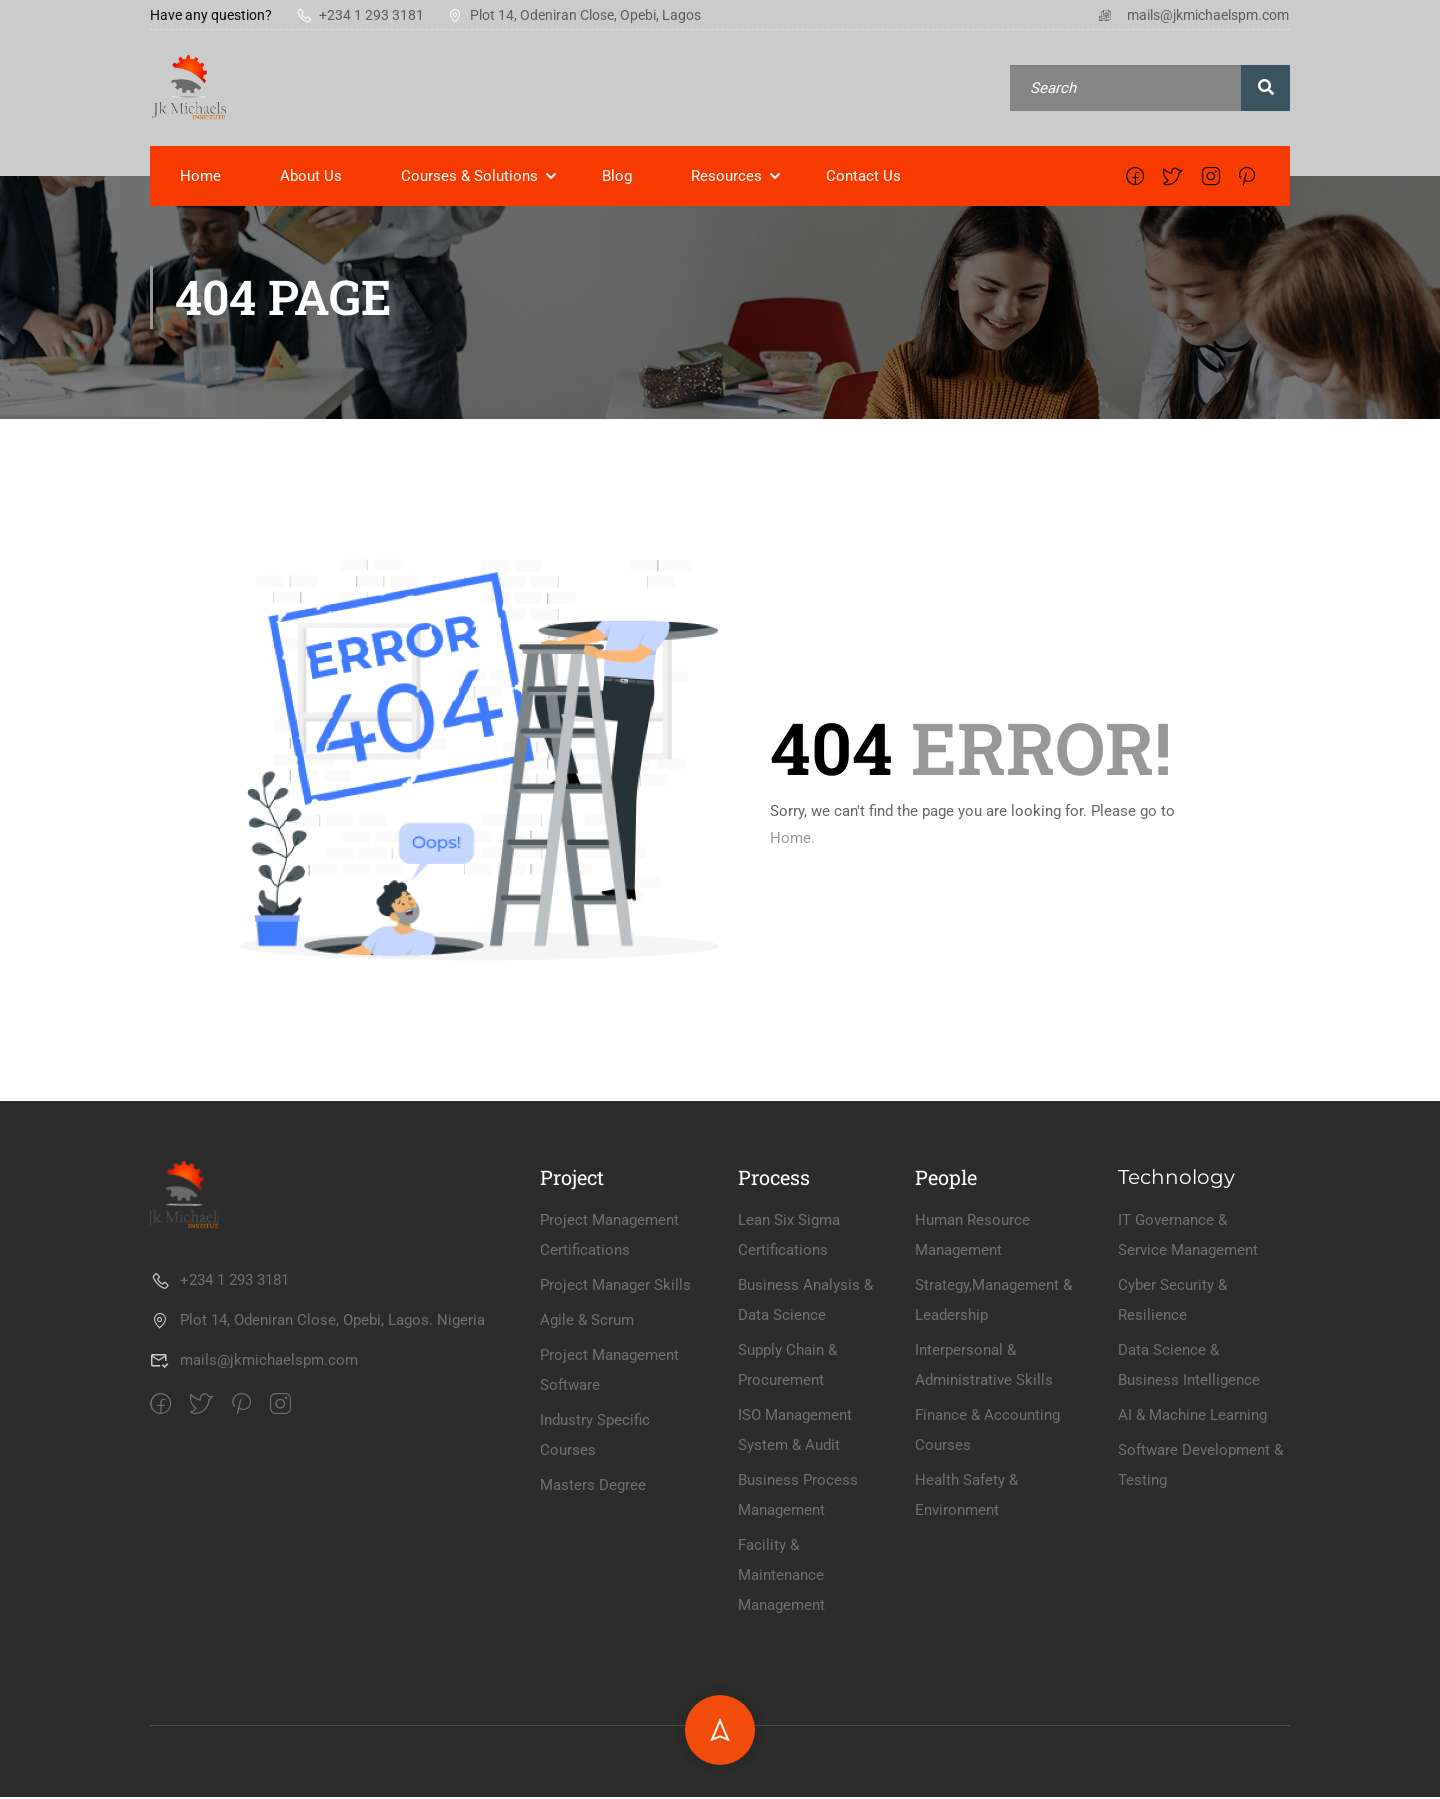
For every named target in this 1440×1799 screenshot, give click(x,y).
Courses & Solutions (469, 178)
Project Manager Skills (615, 1465)
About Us (311, 178)
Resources (726, 178)
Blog (617, 178)
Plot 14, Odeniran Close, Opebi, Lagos (574, 15)
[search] (1265, 89)
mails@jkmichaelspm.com (1192, 15)
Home (200, 178)
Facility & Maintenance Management (781, 1755)
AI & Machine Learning (1192, 1595)
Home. (792, 840)
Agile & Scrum (587, 1500)
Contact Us (863, 178)
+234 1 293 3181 (359, 15)
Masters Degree (593, 1665)
